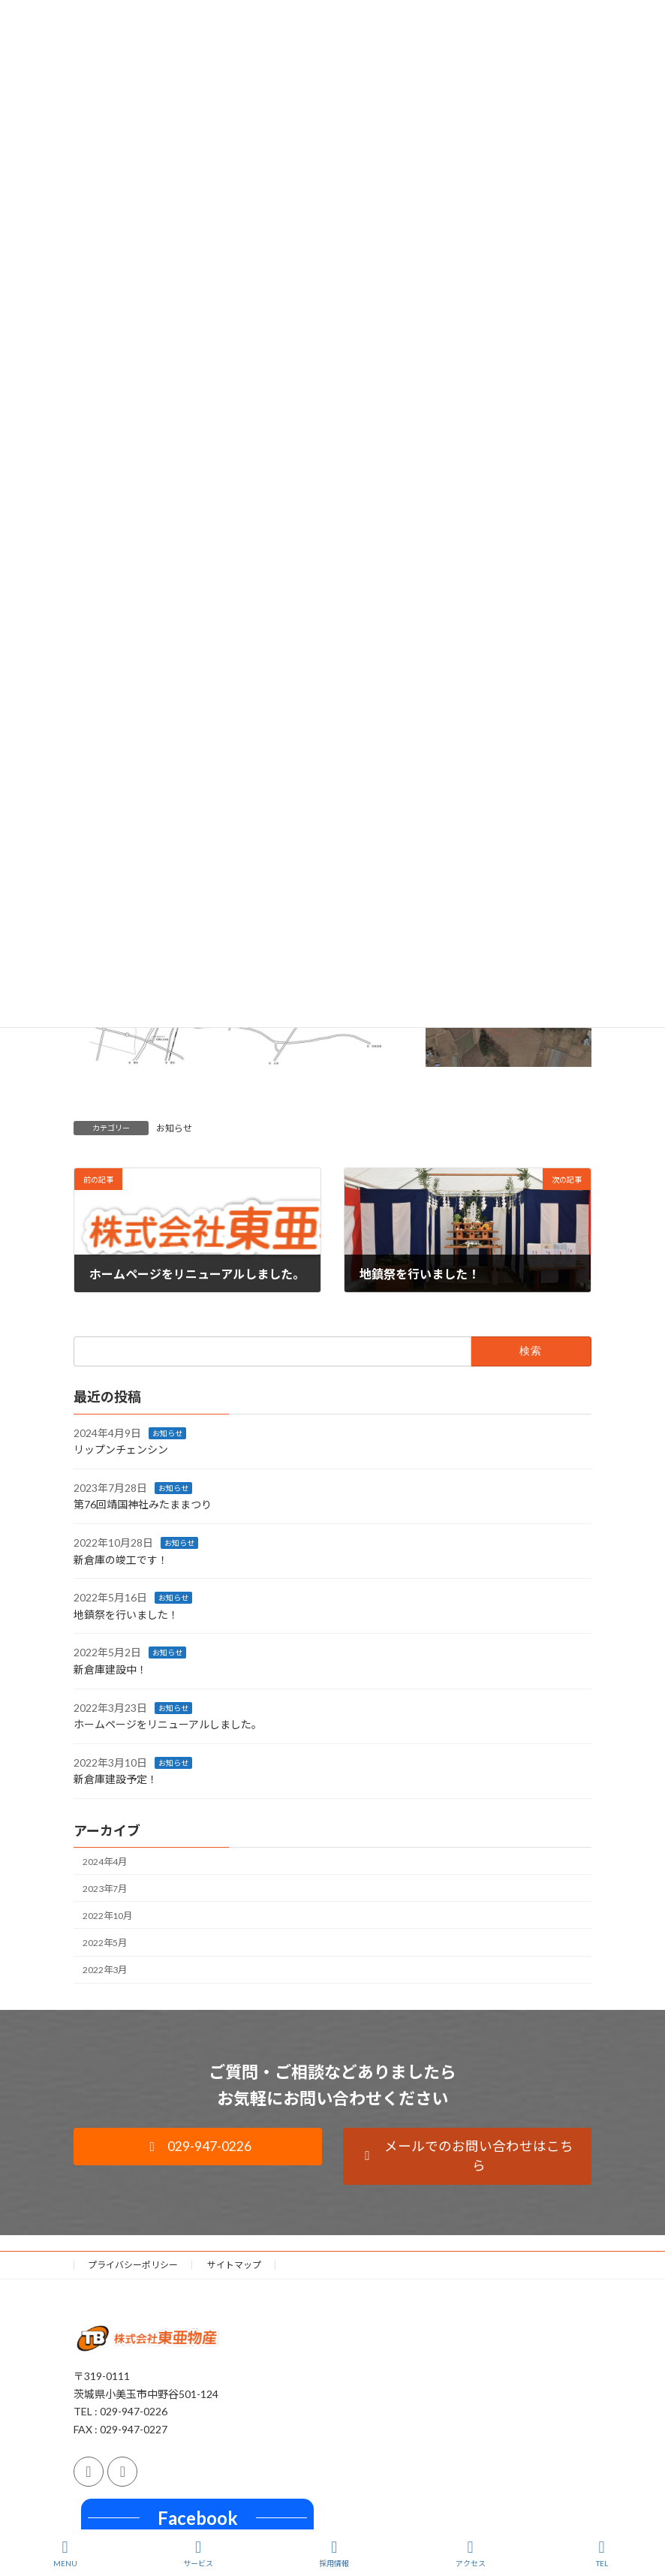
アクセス (471, 2553)
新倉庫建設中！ (110, 1669)
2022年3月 (105, 1969)
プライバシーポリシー (133, 2264)
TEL (601, 2553)
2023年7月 (105, 1888)
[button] (198, 2146)
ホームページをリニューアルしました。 (168, 1724)
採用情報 (334, 2553)
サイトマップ (234, 2264)
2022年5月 (105, 1942)
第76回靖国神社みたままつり (143, 1504)
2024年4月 (105, 1860)
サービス (198, 2553)
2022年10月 (107, 1915)
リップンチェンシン (121, 1449)
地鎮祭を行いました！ (126, 1614)
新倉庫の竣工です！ (121, 1559)
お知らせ (174, 1128)
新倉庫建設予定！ (116, 1779)
